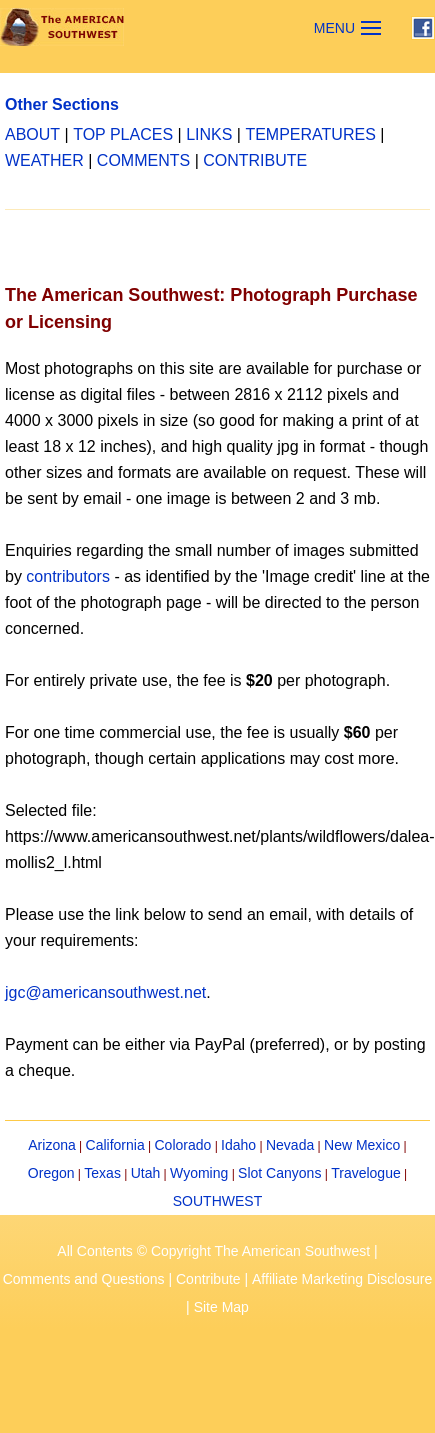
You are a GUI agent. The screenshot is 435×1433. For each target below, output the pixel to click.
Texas (102, 1173)
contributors (68, 576)
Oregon (51, 1173)
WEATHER (44, 160)
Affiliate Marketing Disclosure (342, 1279)
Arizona (51, 1145)
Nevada (290, 1145)
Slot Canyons (279, 1173)
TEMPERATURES (310, 134)
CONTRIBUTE (255, 160)
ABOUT (32, 134)
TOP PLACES (123, 134)
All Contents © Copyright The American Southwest (213, 1251)
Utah (146, 1173)
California (115, 1145)
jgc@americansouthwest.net (105, 992)
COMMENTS (143, 160)
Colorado (182, 1145)
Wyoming (199, 1173)
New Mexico (362, 1145)
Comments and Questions (84, 1279)
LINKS (209, 134)
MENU (334, 28)
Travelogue (366, 1173)
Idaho (238, 1145)
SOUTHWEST (217, 1201)
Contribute (208, 1279)
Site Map (221, 1307)
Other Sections (62, 104)
